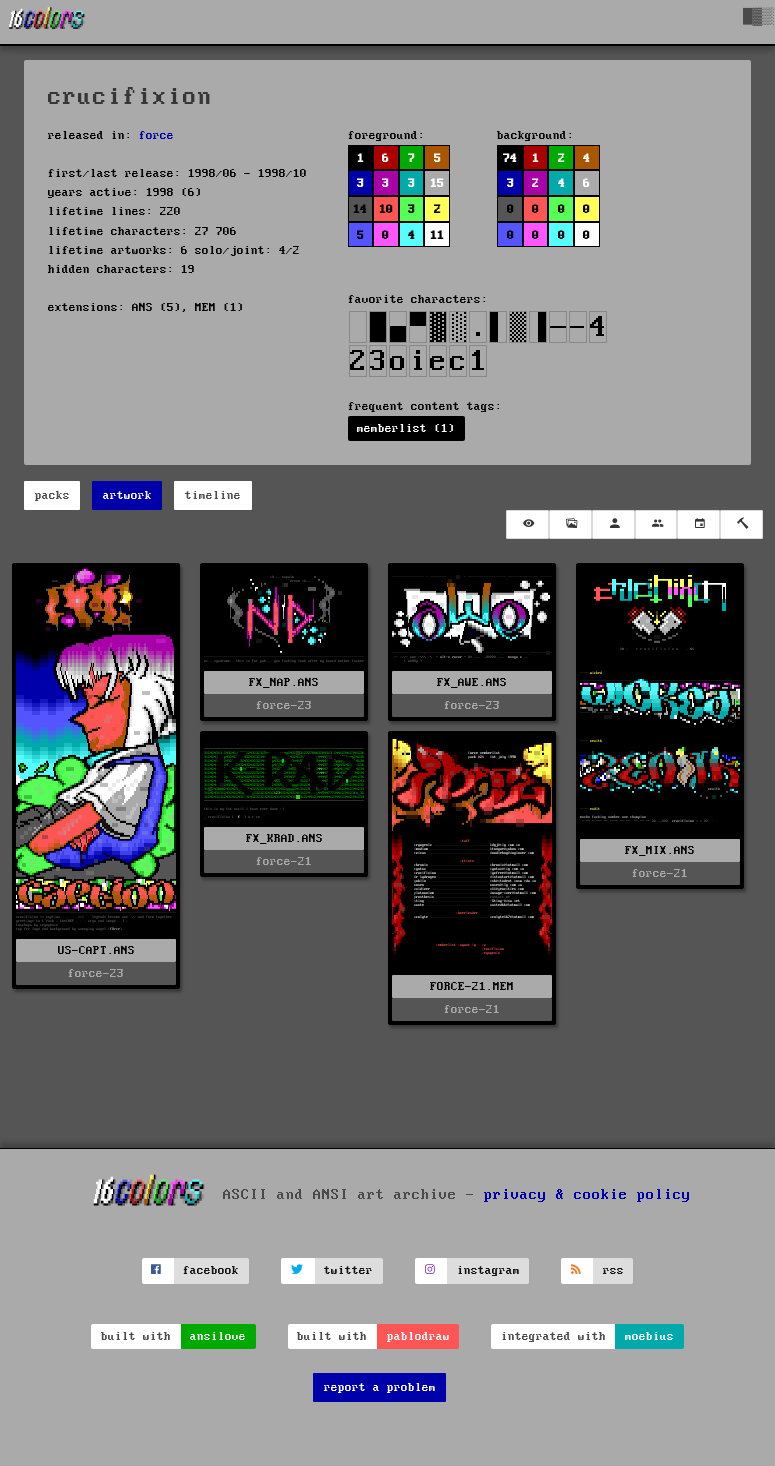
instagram (488, 1270)
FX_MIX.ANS (660, 850)
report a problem (380, 1387)
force (156, 135)
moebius (649, 1336)
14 (360, 209)
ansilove (218, 1336)
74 (510, 158)
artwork (127, 495)
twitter (348, 1270)
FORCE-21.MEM (472, 986)
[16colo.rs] (47, 22)
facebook (211, 1270)
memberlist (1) (406, 428)
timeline (213, 495)
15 (437, 183)
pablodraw (418, 1336)
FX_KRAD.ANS (284, 838)
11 (437, 235)
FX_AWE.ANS (472, 682)
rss (613, 1270)
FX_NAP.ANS (284, 682)
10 (386, 209)
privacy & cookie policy (587, 1194)
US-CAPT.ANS (96, 950)
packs (52, 495)
